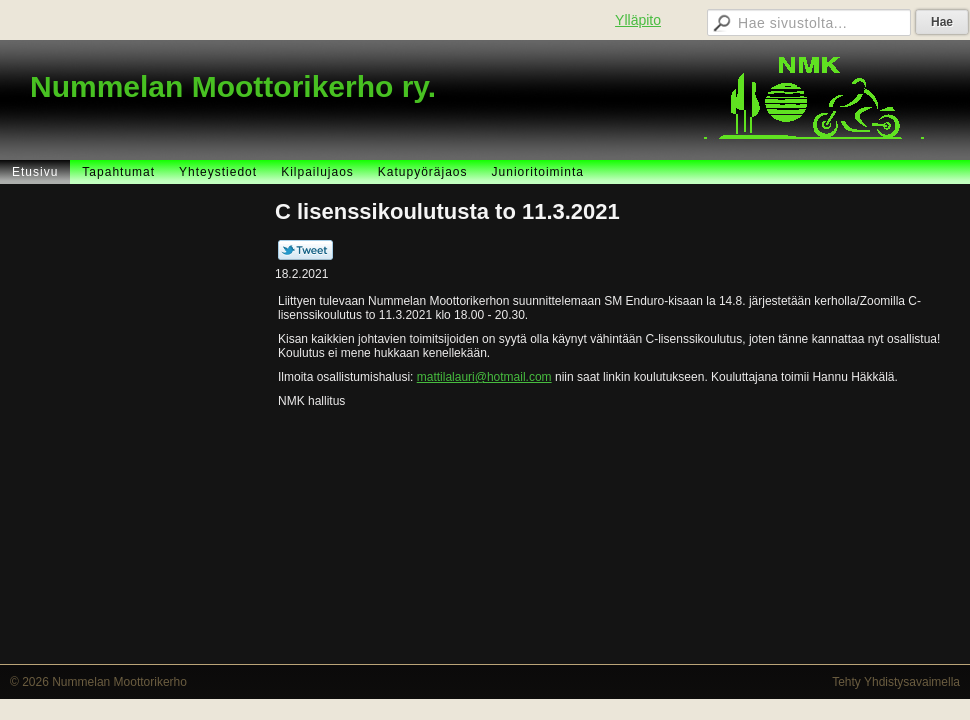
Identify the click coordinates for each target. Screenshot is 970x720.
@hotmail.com (513, 377)
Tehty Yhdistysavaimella (896, 682)
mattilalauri (446, 377)
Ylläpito (638, 20)
